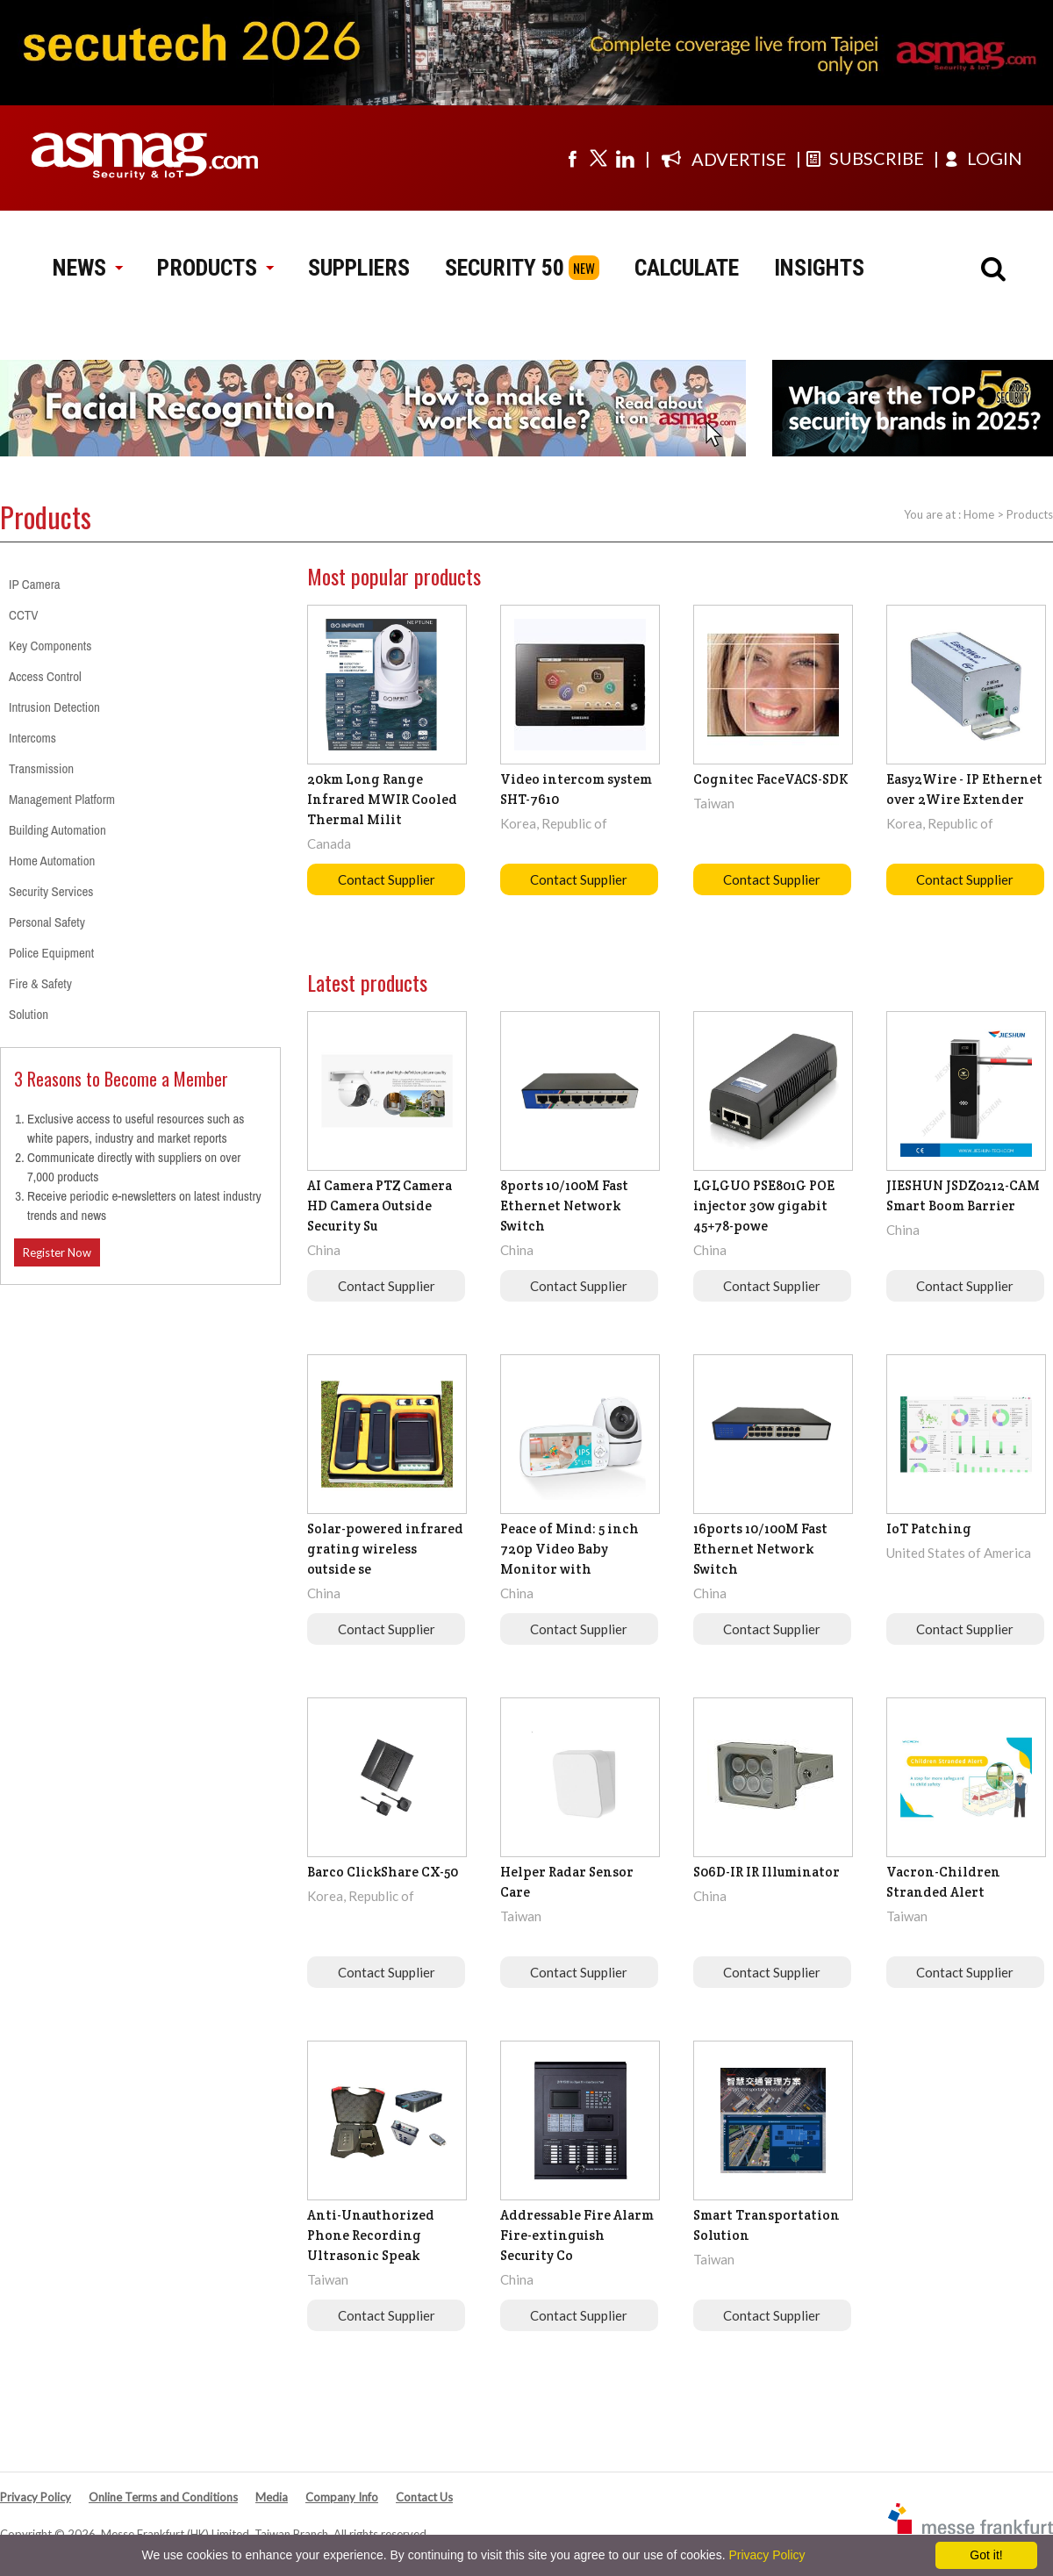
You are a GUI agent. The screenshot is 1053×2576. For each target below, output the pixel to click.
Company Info (341, 2497)
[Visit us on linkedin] (624, 158)
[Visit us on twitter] (598, 158)
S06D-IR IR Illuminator (766, 1871)
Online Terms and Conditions (163, 2497)
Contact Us (424, 2497)
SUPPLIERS (359, 268)
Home (978, 514)
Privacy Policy (35, 2497)
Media (271, 2497)
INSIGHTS (819, 268)
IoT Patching (928, 1528)
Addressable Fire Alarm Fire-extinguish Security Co (577, 2235)
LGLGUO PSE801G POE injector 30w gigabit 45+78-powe (764, 1205)
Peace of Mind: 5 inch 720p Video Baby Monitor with (569, 1548)
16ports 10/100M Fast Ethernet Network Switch (760, 1548)
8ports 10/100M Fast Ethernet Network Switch (564, 1205)
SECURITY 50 (504, 268)
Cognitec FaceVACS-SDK (771, 779)
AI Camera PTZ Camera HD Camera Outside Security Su (379, 1205)
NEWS (87, 268)
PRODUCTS (215, 268)
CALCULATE (686, 268)
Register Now (57, 1252)
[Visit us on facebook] (572, 158)
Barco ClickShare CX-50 (382, 1871)
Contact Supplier (386, 879)
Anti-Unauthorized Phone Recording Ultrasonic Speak (370, 2235)
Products (1029, 514)
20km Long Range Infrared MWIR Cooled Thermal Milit (382, 799)
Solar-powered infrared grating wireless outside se (385, 1548)
